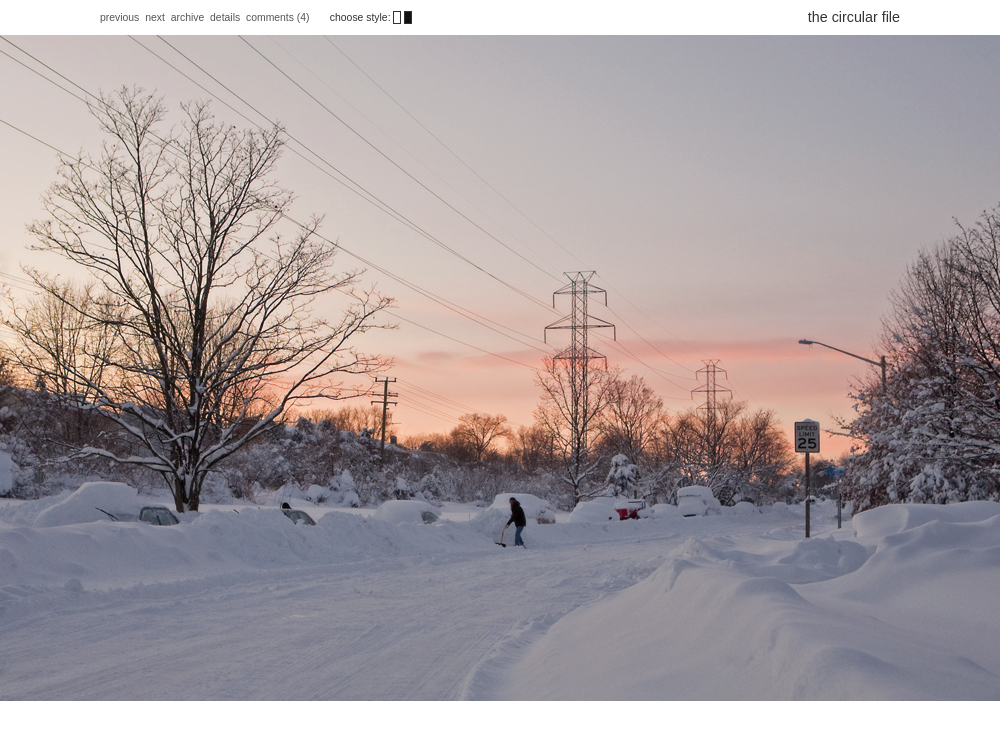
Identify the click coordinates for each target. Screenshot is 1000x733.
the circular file (854, 17)
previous (119, 17)
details (225, 17)
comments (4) (279, 17)
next (155, 17)
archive (188, 17)
